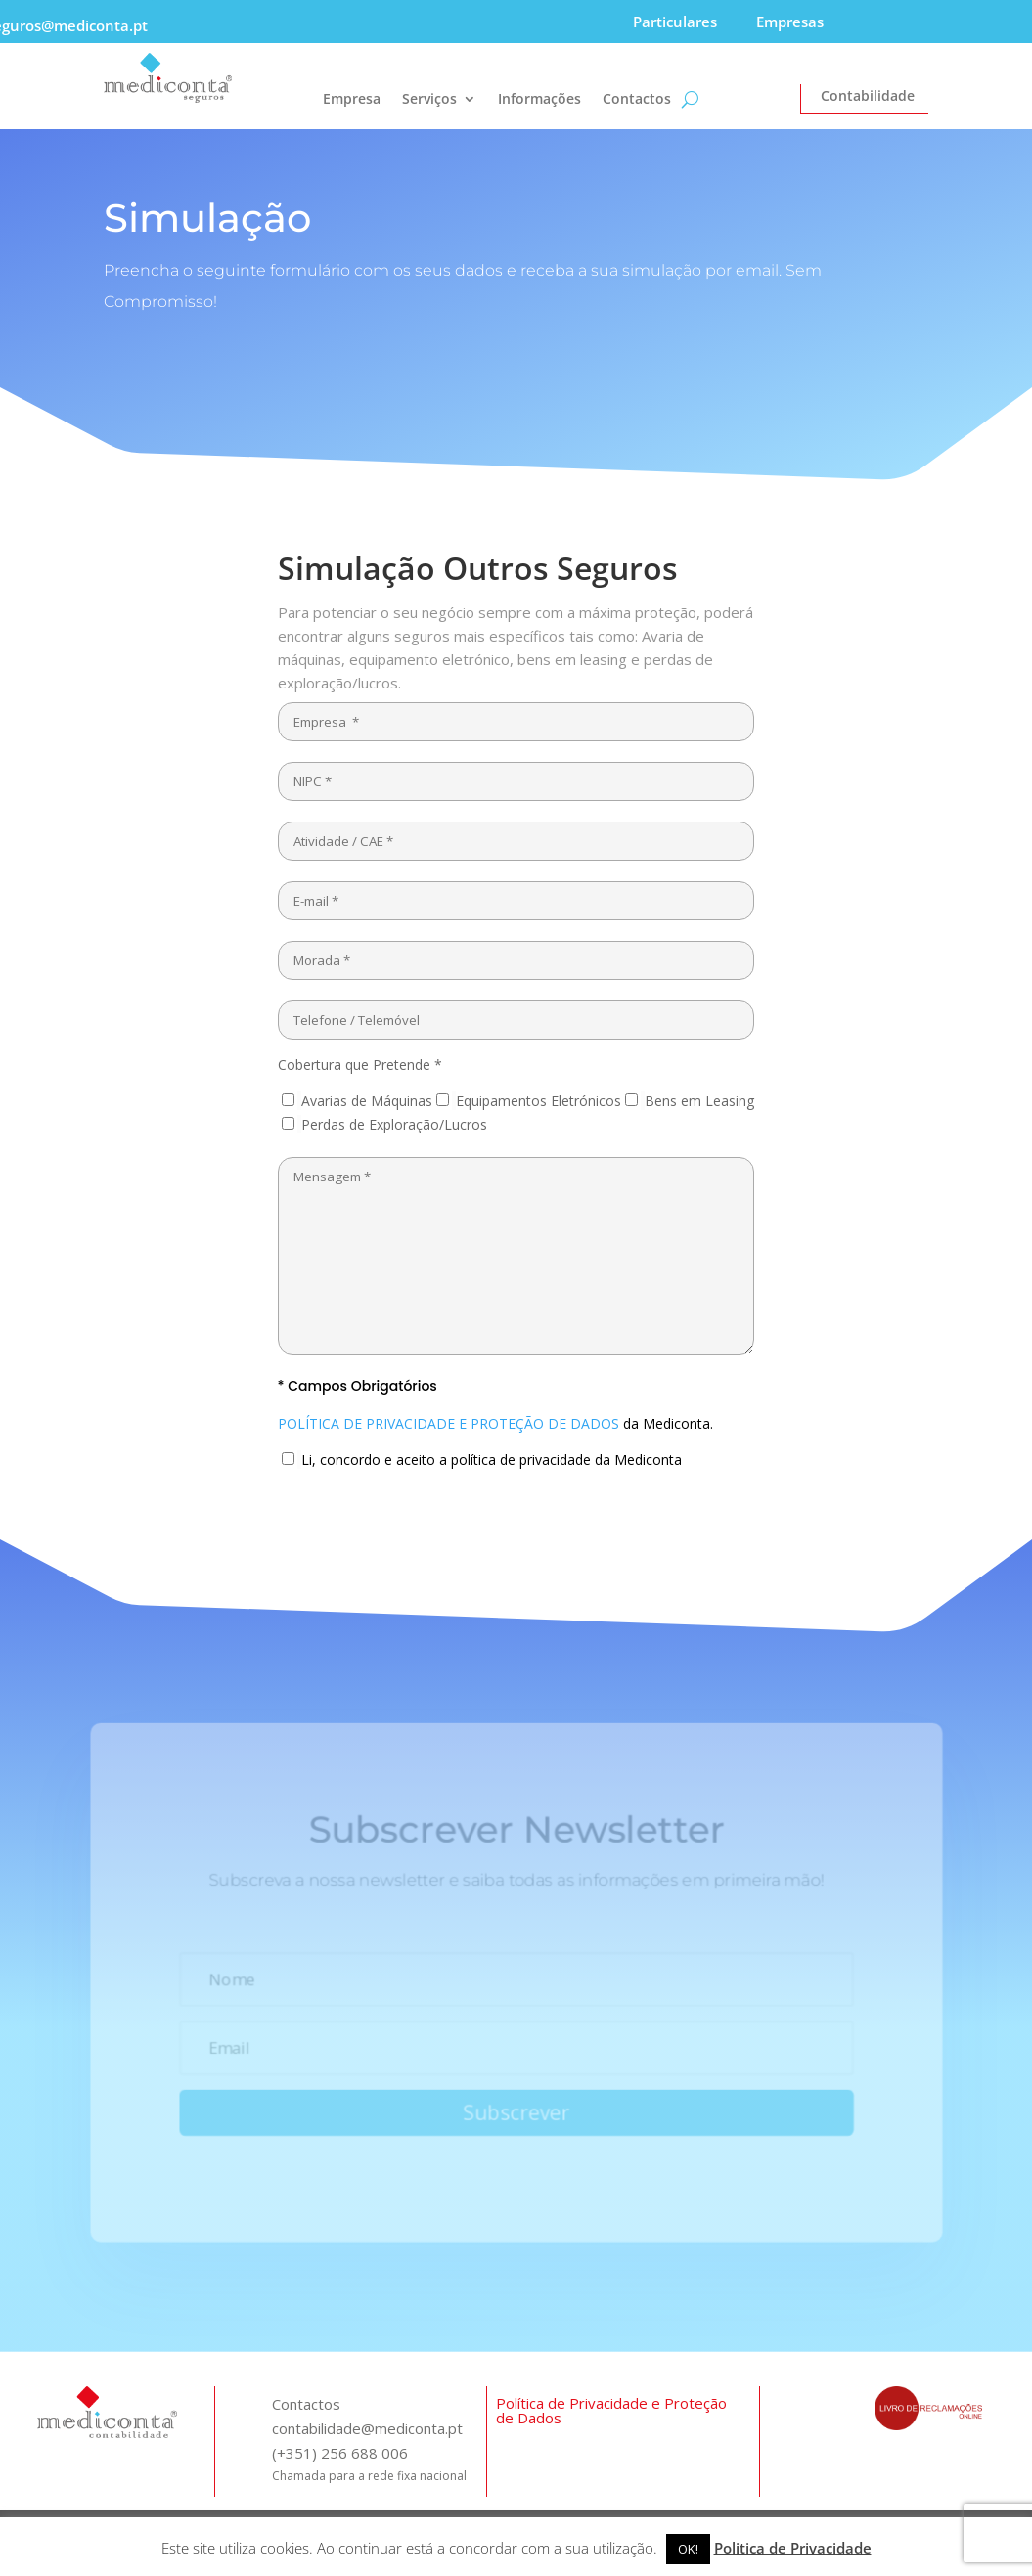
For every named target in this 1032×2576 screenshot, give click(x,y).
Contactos (637, 100)
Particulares (675, 21)
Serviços (429, 100)
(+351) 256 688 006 (340, 2453)
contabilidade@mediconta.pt (367, 2428)
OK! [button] (688, 2548)
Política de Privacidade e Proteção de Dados (611, 2410)
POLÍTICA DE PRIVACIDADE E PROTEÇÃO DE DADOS (448, 1423)
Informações (539, 100)
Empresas (790, 21)
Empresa (352, 100)
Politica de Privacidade (793, 2547)
